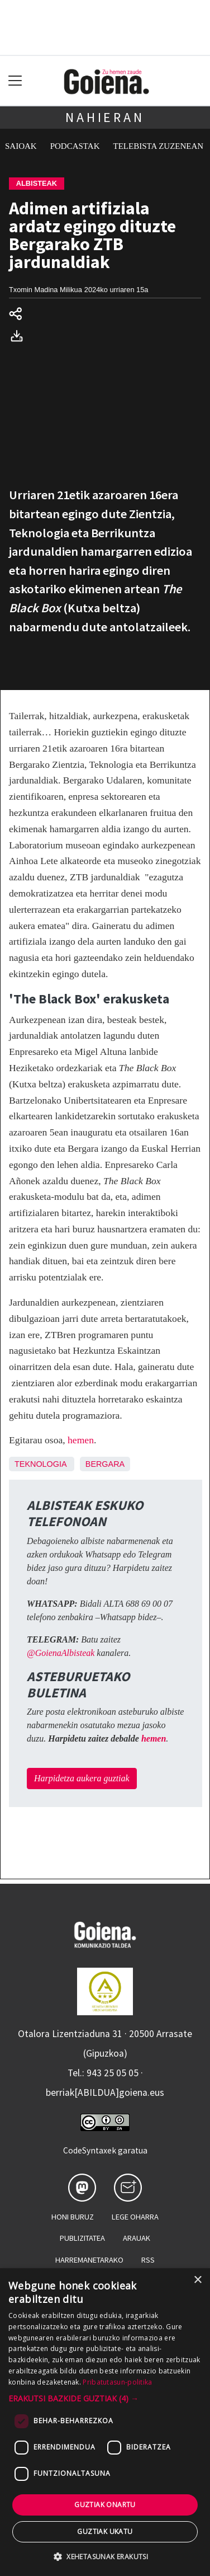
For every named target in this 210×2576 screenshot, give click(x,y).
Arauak (136, 2238)
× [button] (197, 2280)
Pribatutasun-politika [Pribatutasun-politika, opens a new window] (117, 2382)
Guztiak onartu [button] (105, 2504)
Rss (148, 2260)
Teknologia (40, 1464)
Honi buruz (72, 2217)
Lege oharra (135, 2217)
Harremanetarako (89, 2260)
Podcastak (75, 146)
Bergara (105, 1464)
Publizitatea (82, 2238)
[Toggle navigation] (15, 81)
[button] (105, 2398)
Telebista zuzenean (158, 146)
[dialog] (105, 2422)
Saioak (21, 146)
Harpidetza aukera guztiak (82, 1778)
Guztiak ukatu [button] (104, 2531)
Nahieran (104, 117)
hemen (81, 1440)
